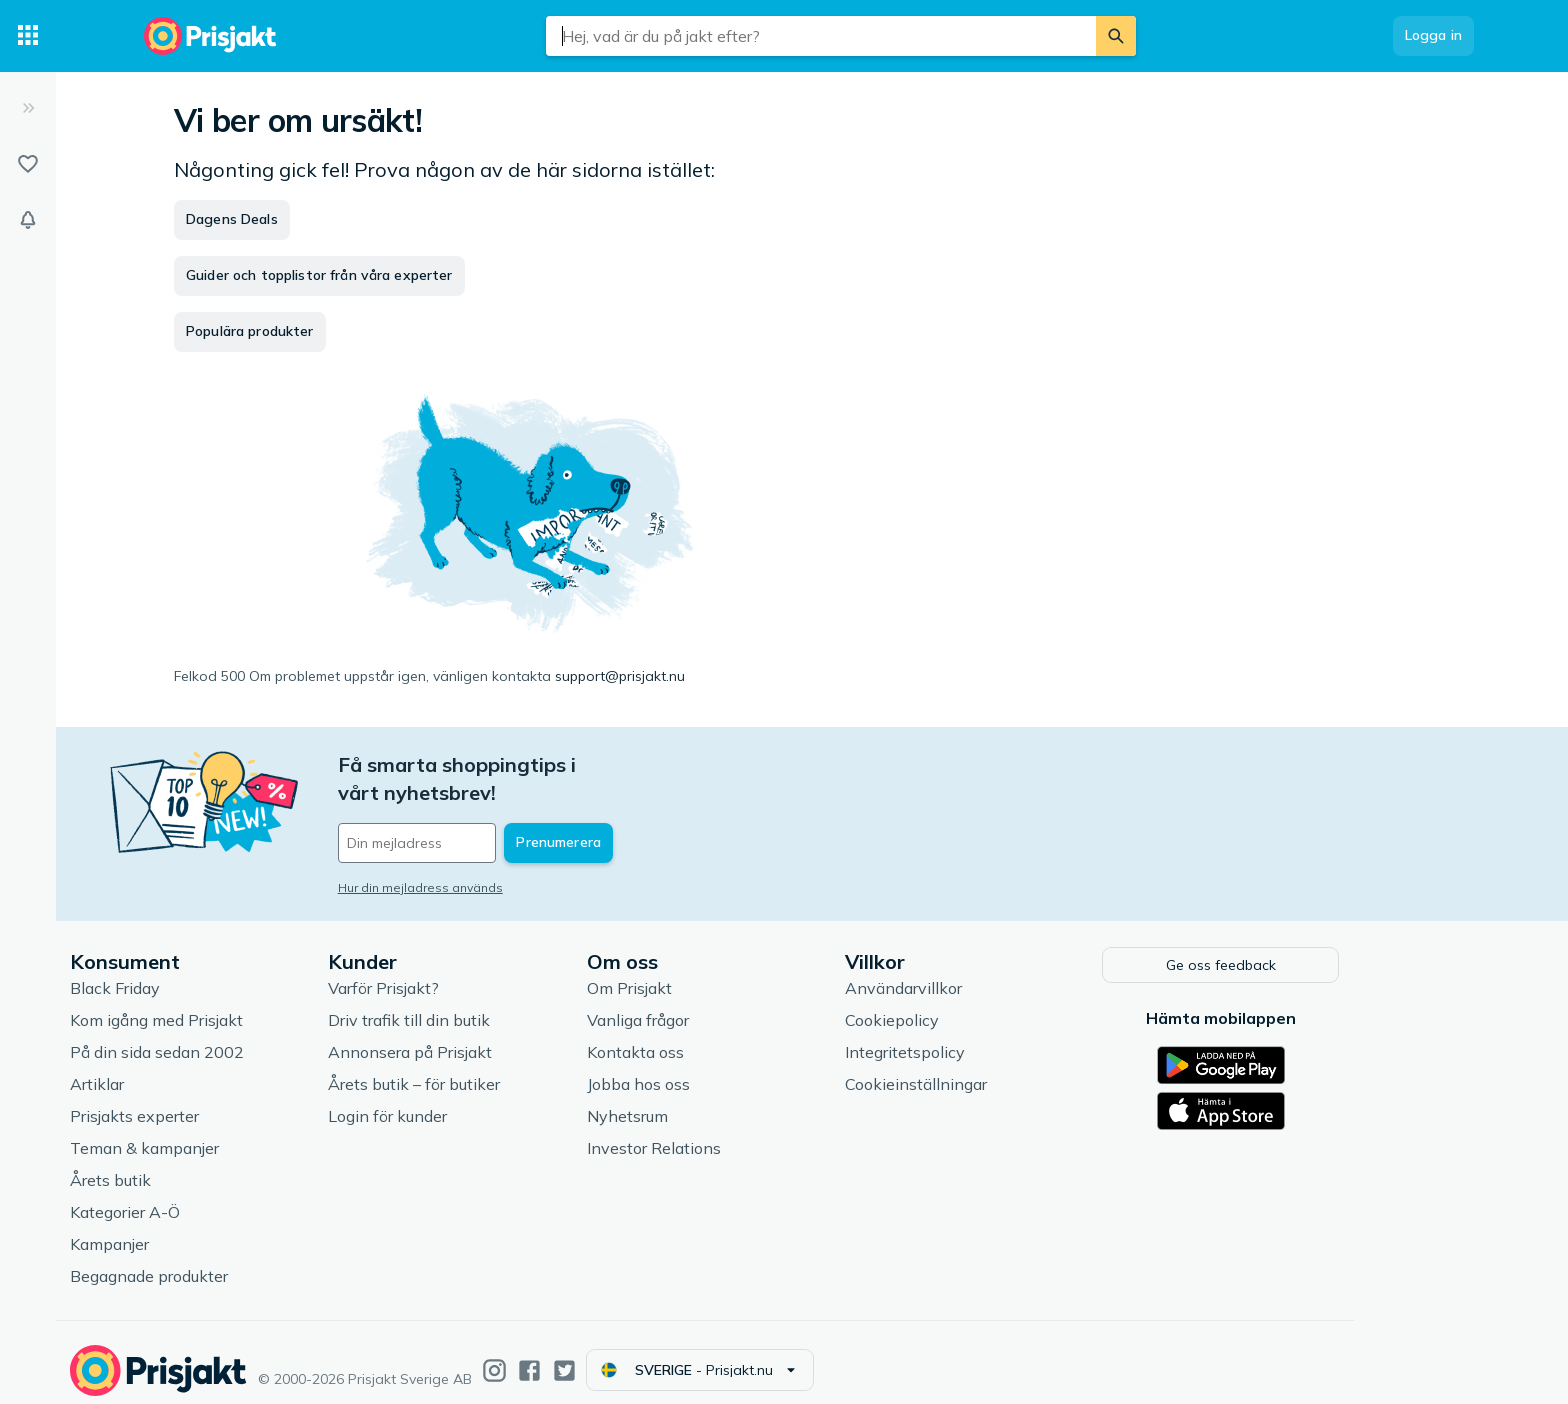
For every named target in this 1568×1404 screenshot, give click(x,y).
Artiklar (177, 1069)
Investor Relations (734, 1133)
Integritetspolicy (985, 1037)
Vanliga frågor (718, 1005)
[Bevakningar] (28, 220)
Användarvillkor (983, 973)
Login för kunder (467, 1101)
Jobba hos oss (718, 1069)
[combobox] (821, 36)
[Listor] (28, 164)
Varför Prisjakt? (463, 973)
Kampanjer (189, 1229)
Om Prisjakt (709, 973)
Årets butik (190, 1165)
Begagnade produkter (229, 1261)
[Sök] (1116, 36)
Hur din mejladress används (500, 859)
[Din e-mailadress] (549, 815)
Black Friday (195, 973)
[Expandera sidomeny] (28, 108)
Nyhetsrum (707, 1101)
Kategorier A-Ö (205, 1197)
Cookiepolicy (972, 1005)
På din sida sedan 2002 (237, 1037)
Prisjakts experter (214, 1101)
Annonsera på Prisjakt (490, 1037)
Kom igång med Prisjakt (236, 1005)
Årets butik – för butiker (494, 1069)
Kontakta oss (715, 1037)
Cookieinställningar (996, 1069)
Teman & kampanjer (224, 1133)
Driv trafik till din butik (489, 1005)
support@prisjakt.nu (620, 676)
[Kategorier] (28, 36)
